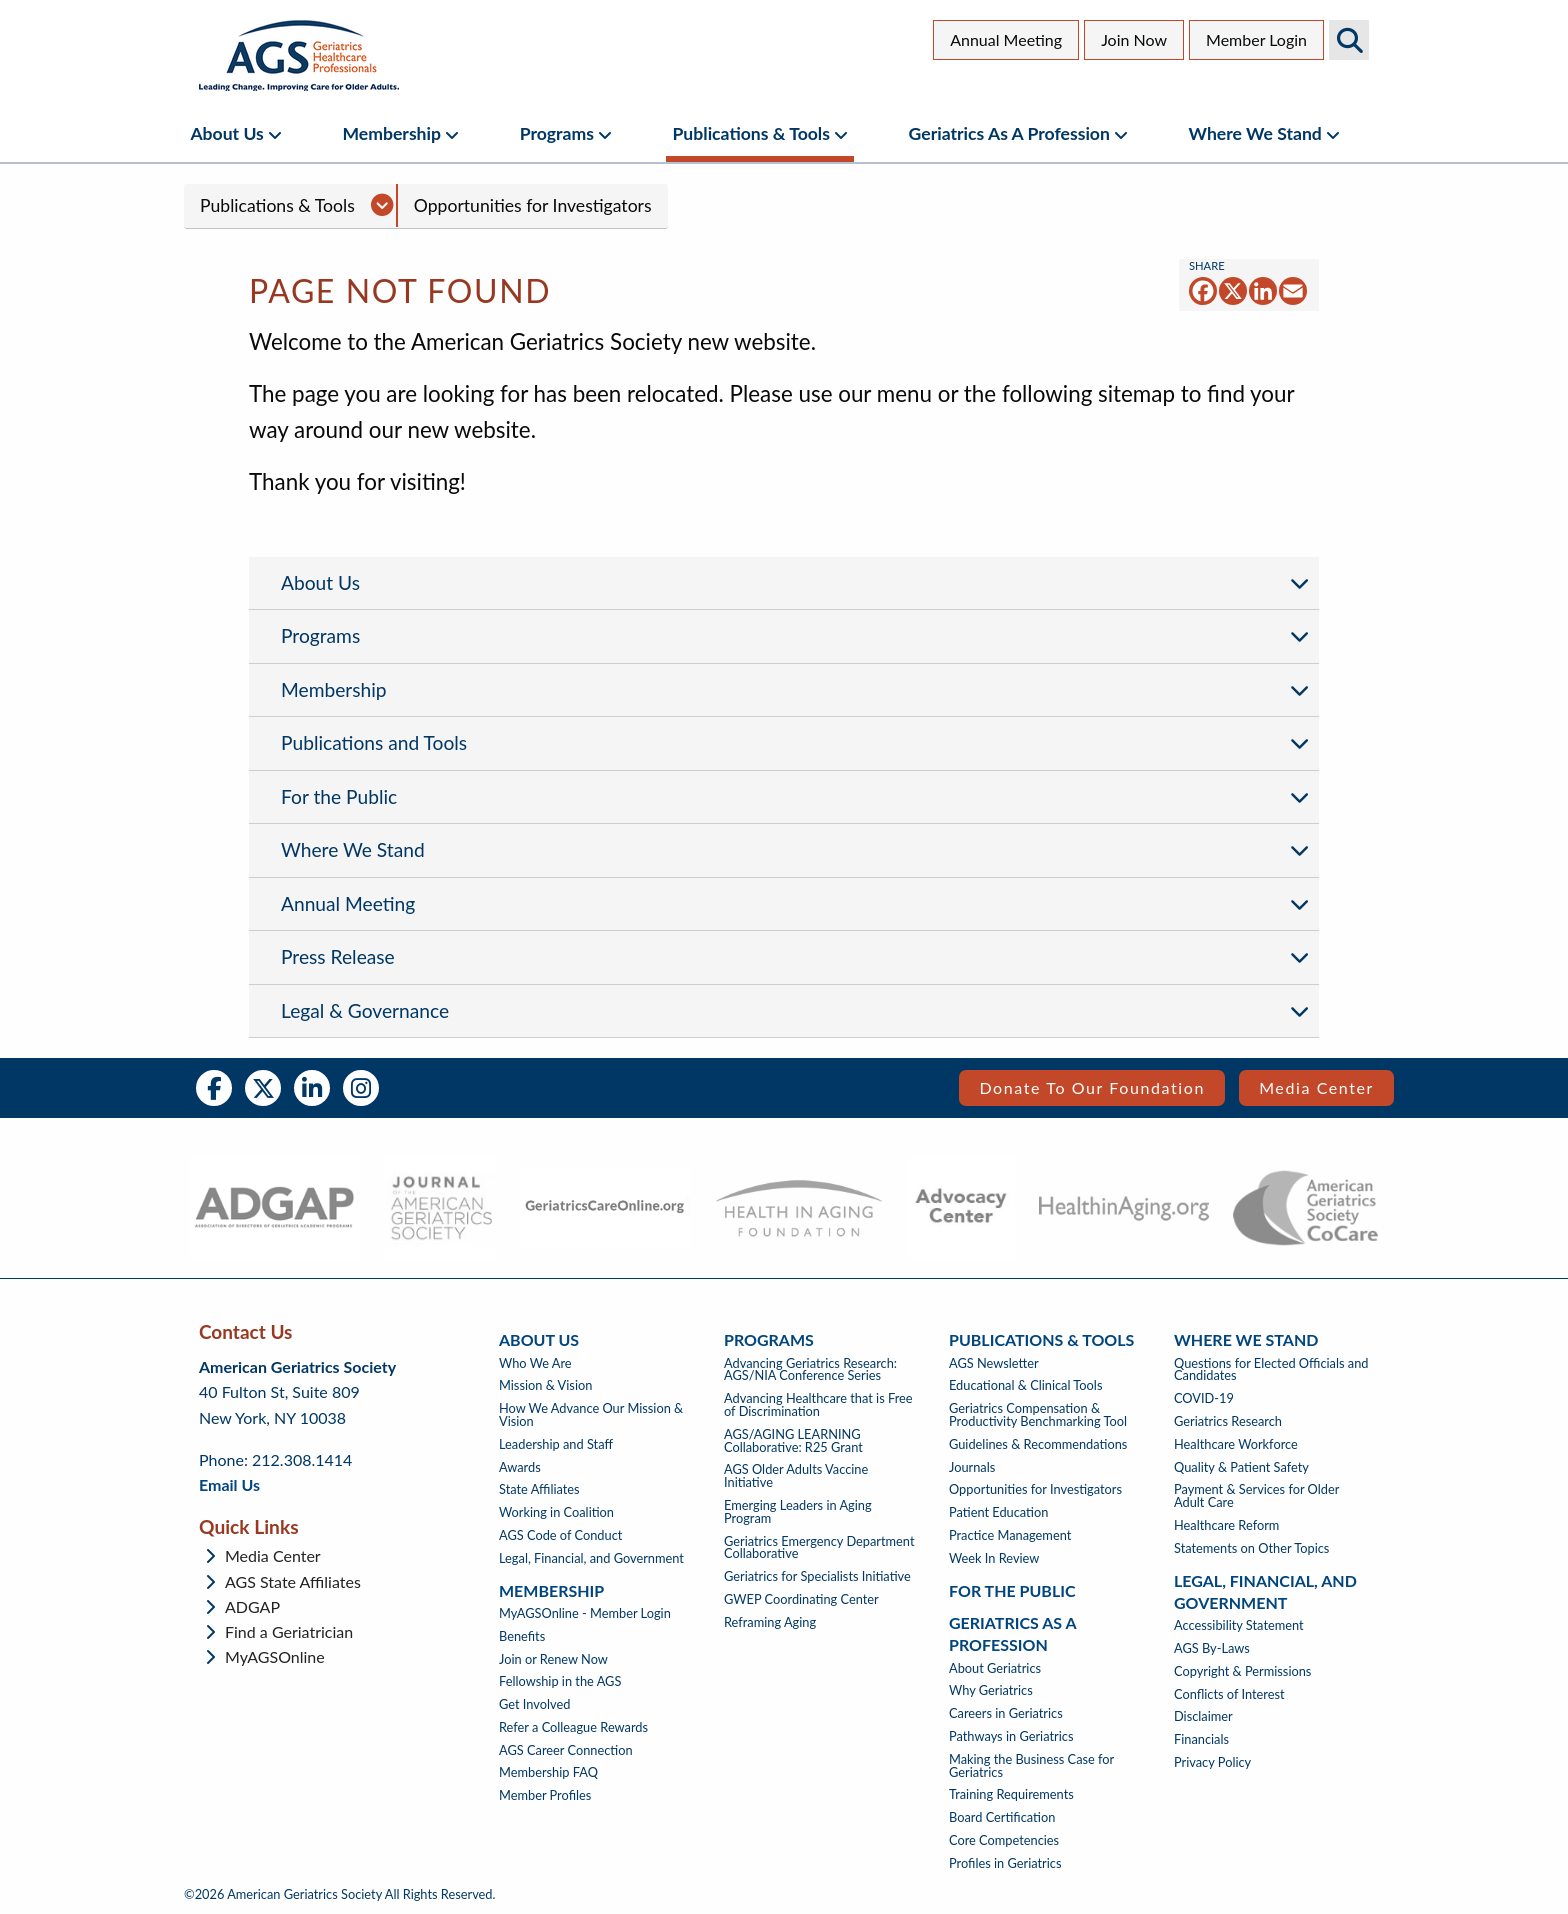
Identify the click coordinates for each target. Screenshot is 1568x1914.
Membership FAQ (548, 1772)
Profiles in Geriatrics (1005, 1863)
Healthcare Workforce (1236, 1444)
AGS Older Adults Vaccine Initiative (796, 1476)
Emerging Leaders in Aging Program (798, 1512)
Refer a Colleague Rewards (573, 1727)
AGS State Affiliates (293, 1582)
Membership (391, 133)
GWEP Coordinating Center (801, 1599)
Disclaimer (1203, 1716)
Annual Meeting (1006, 39)
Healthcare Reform (1226, 1525)
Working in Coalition (556, 1512)
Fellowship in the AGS (560, 1681)
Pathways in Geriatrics (1011, 1736)
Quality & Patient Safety (1241, 1467)
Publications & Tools (751, 133)
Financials (1201, 1739)
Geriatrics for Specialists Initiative (817, 1576)
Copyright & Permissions (1242, 1671)
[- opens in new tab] (274, 1208)
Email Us (229, 1484)
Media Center (1316, 1087)
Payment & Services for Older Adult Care (1256, 1496)
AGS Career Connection (566, 1750)
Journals (972, 1467)
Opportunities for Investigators (533, 205)
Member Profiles (545, 1795)
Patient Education (998, 1512)
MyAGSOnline (275, 1657)
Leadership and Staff (556, 1444)
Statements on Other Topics (1251, 1548)
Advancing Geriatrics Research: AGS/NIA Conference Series (810, 1370)
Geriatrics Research (1228, 1421)
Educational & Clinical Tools (1025, 1385)
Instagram (361, 1088)
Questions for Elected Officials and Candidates (1271, 1370)
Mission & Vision (545, 1385)
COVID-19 (1204, 1398)
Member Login (1256, 39)
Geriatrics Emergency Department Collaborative (819, 1548)
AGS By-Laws (1212, 1648)
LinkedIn (312, 1088)
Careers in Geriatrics (1006, 1713)
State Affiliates (539, 1489)
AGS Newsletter (994, 1363)
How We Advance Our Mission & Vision (591, 1415)
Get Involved (534, 1704)
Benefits (522, 1636)
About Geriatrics (995, 1668)
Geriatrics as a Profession (1009, 133)
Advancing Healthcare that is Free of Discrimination (818, 1405)
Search (1349, 40)
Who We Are (535, 1363)
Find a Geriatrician (289, 1632)
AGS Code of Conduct (560, 1535)
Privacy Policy (1212, 1762)
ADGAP (252, 1607)
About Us (226, 133)
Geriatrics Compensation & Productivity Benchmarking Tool (1038, 1415)
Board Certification (1002, 1817)
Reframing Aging (770, 1622)
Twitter (263, 1088)
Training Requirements (1011, 1794)
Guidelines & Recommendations (1038, 1444)
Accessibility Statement (1239, 1625)
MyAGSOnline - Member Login (585, 1613)
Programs (557, 133)
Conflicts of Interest (1229, 1694)
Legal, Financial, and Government (591, 1558)
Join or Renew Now (553, 1659)
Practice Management (1010, 1535)
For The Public (1012, 1590)
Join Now (1134, 39)
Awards (520, 1467)
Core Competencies (1004, 1840)
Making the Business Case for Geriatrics (1031, 1766)
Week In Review (994, 1558)
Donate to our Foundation (1092, 1087)
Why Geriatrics (991, 1690)
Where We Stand (1255, 133)
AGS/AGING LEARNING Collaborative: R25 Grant (793, 1441)
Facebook (214, 1088)
